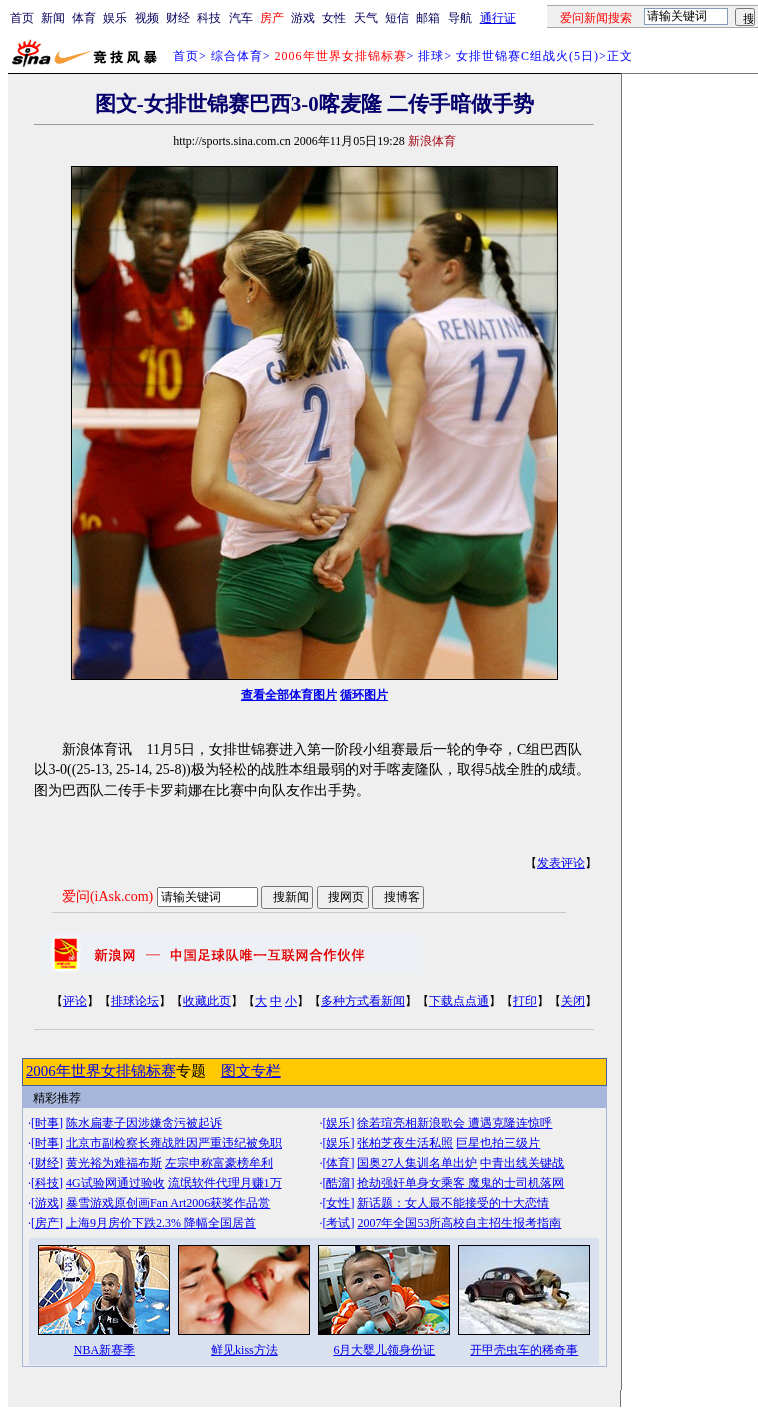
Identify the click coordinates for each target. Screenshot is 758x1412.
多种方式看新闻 (363, 1001)
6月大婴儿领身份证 (384, 1350)
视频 (147, 18)
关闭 (573, 1001)
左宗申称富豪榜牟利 (219, 1163)
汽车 (241, 18)
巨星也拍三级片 (498, 1143)
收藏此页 (207, 1001)
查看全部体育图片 (289, 695)
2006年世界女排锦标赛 (101, 1071)
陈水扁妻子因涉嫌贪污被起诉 (144, 1123)
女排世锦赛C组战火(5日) (527, 56)
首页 (22, 18)
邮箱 (428, 18)
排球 (431, 56)
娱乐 (115, 18)
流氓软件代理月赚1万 (225, 1183)
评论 (75, 1001)
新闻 (53, 18)
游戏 (303, 18)
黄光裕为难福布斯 (114, 1163)
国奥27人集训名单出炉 (417, 1163)
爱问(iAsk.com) (107, 896)
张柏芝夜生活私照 (405, 1143)
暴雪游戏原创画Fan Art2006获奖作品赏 (168, 1203)
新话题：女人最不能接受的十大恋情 (453, 1203)
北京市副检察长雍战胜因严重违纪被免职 (174, 1143)
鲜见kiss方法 (244, 1350)
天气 (366, 18)
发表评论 (561, 863)
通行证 (498, 18)
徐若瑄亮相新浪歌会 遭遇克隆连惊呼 (454, 1123)
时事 (47, 1123)
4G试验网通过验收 (115, 1183)
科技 (209, 18)
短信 (397, 18)
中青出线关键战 (522, 1163)
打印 (525, 1001)
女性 (334, 18)
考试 (338, 1223)
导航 (460, 18)
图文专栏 (251, 1071)
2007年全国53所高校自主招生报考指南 (459, 1223)
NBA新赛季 (104, 1350)
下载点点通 (459, 1001)
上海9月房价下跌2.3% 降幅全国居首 (161, 1223)
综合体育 (237, 56)
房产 (47, 1223)
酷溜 (338, 1183)
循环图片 (364, 695)
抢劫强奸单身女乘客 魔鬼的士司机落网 (460, 1183)
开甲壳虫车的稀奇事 (524, 1350)
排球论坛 (135, 1001)
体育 (84, 18)
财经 (178, 18)
